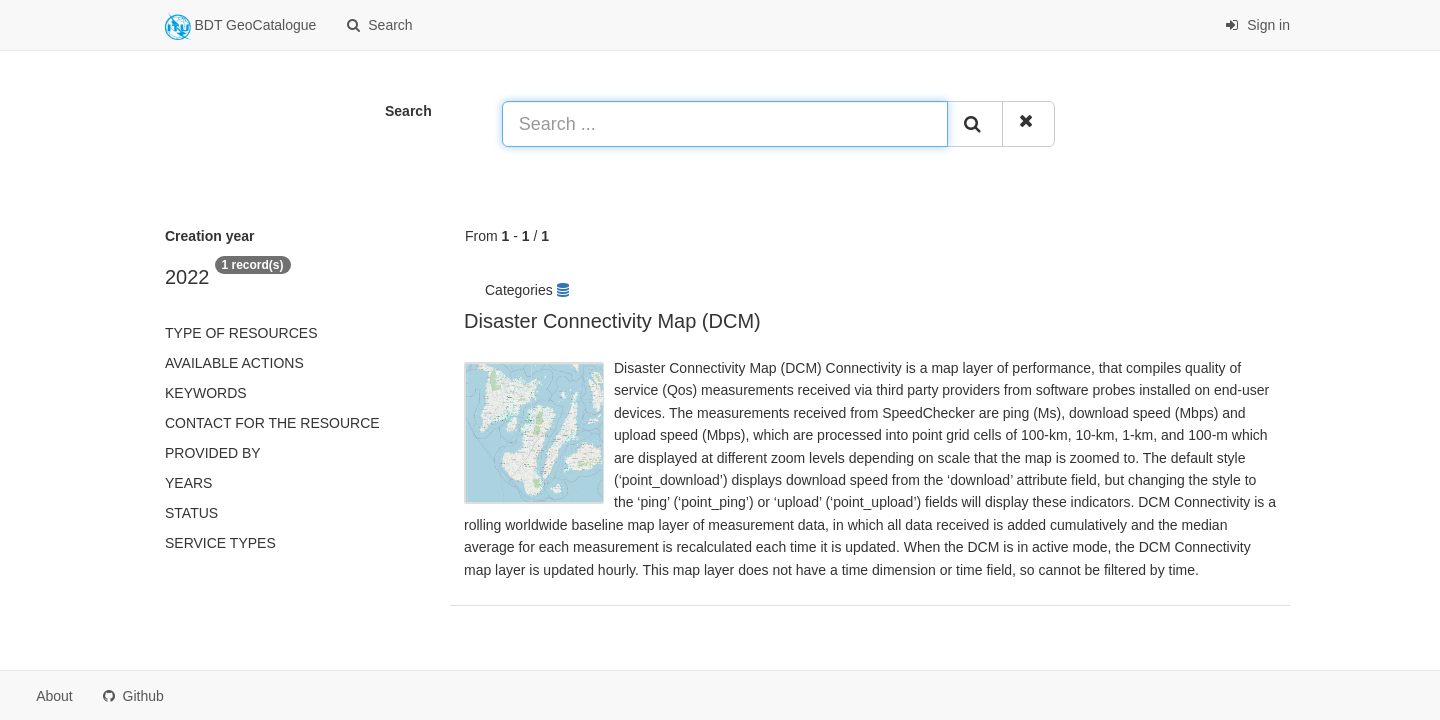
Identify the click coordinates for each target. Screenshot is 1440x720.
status (191, 513)
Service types (220, 543)
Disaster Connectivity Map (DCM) (612, 321)
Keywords (206, 393)
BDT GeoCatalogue (240, 26)
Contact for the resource (272, 423)
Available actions (234, 363)
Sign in (1257, 25)
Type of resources (241, 333)
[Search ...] (725, 124)
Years (188, 483)
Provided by (213, 453)
